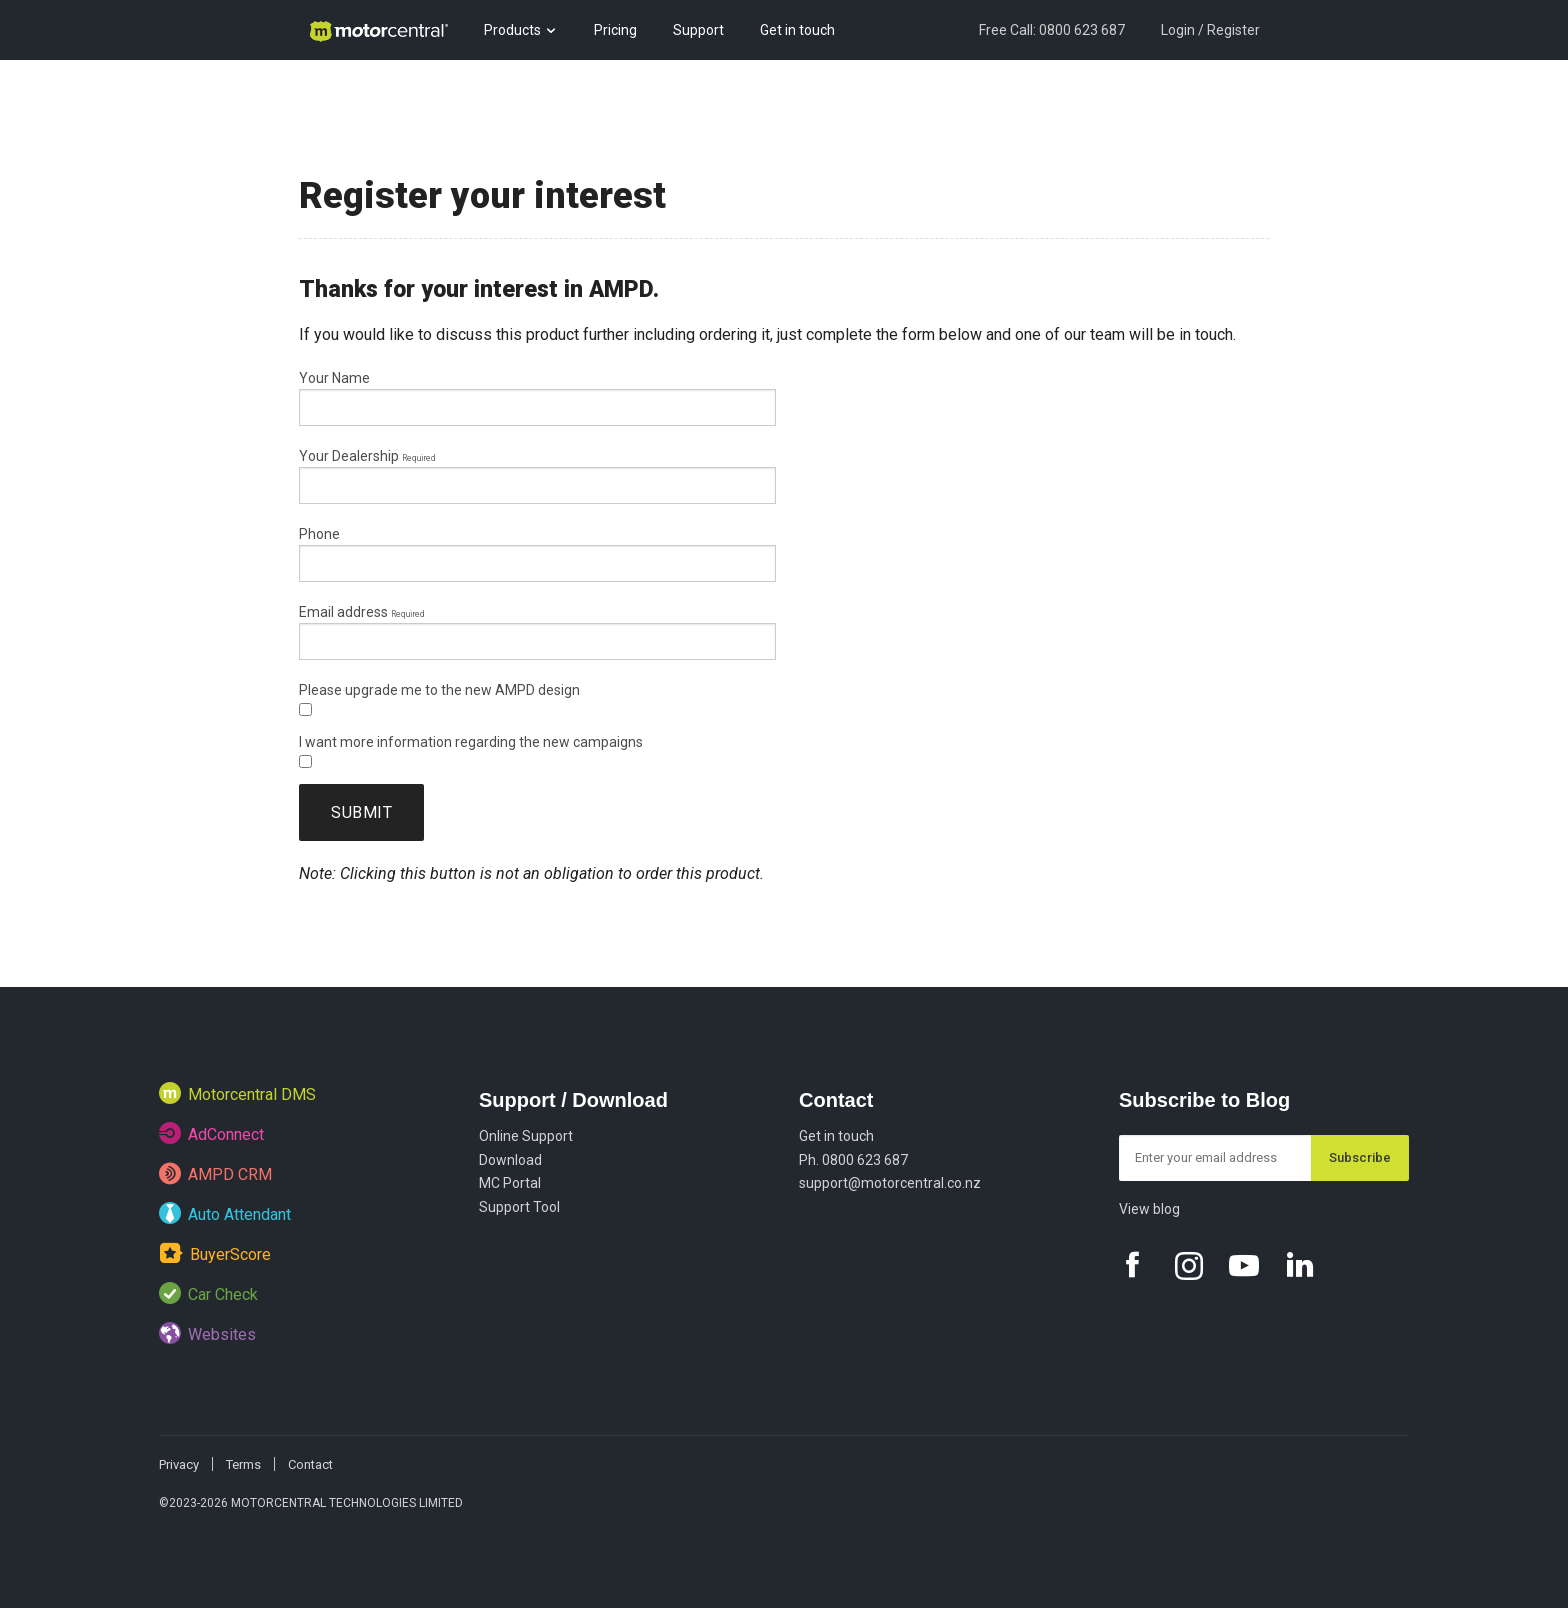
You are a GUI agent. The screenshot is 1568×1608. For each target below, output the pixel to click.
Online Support (526, 1136)
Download (510, 1160)
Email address (361, 612)
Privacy (179, 1464)
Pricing (615, 30)
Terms (243, 1464)
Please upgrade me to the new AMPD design (439, 699)
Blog (322, 90)
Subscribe (1360, 1157)
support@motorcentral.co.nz (890, 1183)
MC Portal (510, 1183)
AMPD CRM (215, 1173)
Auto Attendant (225, 1213)
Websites (207, 1333)
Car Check (208, 1293)
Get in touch (797, 30)
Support (698, 30)
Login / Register (1210, 30)
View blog (1149, 1209)
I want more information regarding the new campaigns (471, 751)
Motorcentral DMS (237, 1093)
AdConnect (211, 1133)
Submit (361, 812)
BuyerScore (215, 1252)
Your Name (334, 378)
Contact (836, 1100)
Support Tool (519, 1207)
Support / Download (573, 1100)
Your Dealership (367, 456)
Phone (319, 534)
